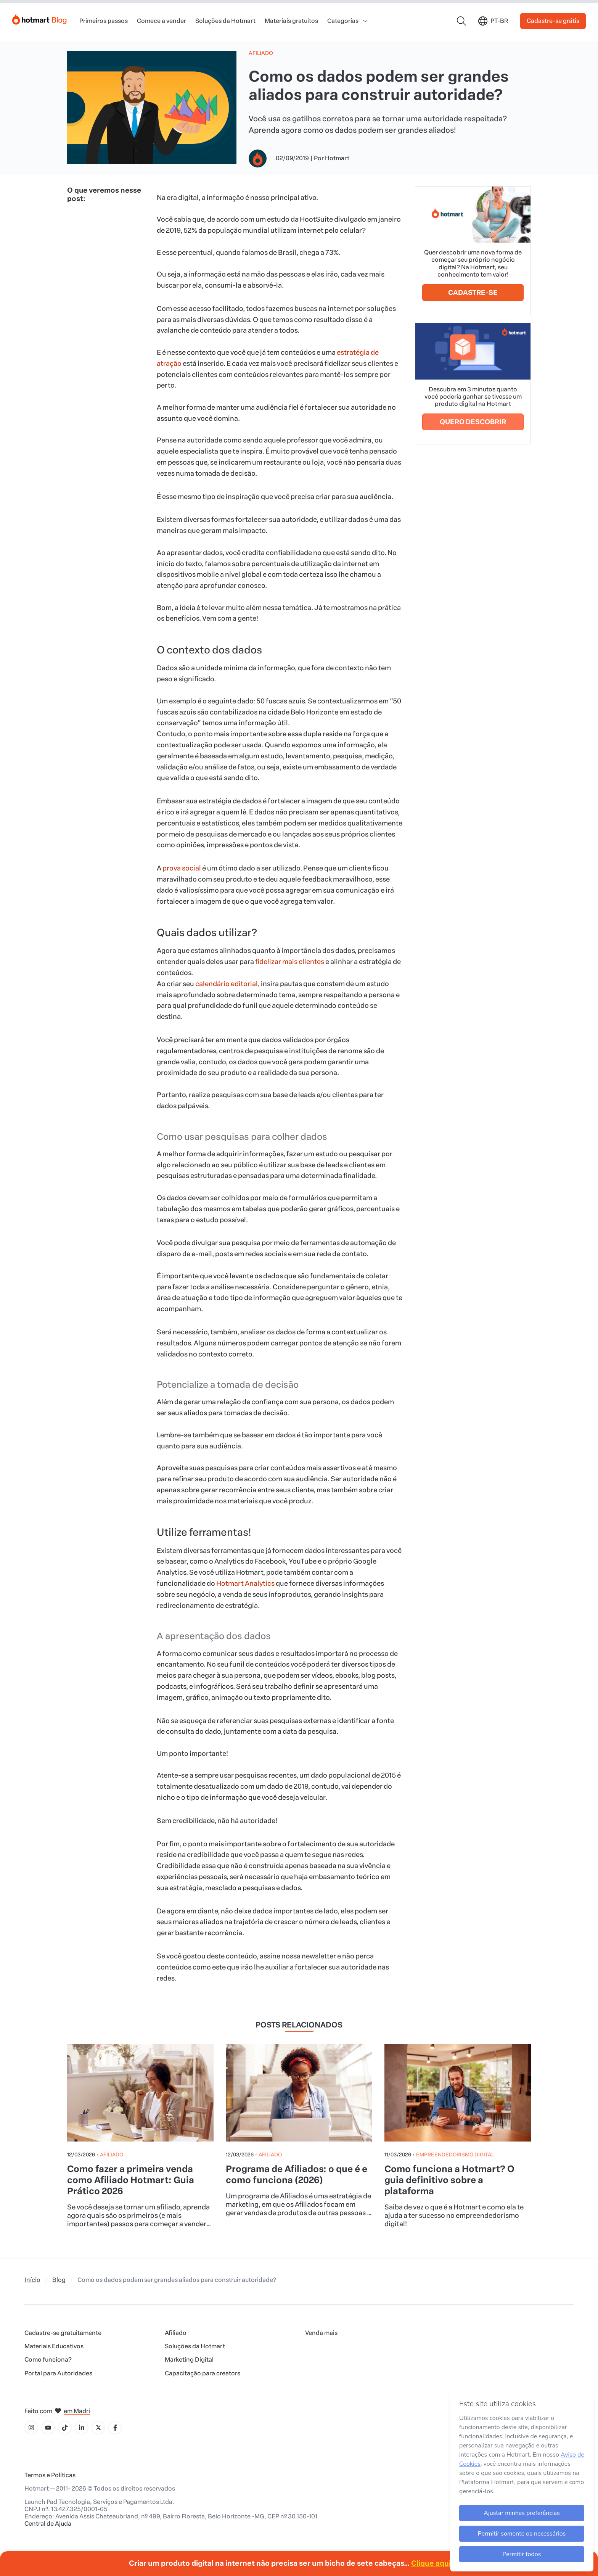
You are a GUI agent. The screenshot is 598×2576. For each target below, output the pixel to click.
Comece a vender (161, 20)
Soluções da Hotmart (225, 20)
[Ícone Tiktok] (65, 2427)
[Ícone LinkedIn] (81, 2427)
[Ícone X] (98, 2427)
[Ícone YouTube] (48, 2427)
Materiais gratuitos (291, 20)
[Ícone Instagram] (31, 2427)
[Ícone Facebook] (115, 2427)
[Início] (39, 17)
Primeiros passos (103, 20)
